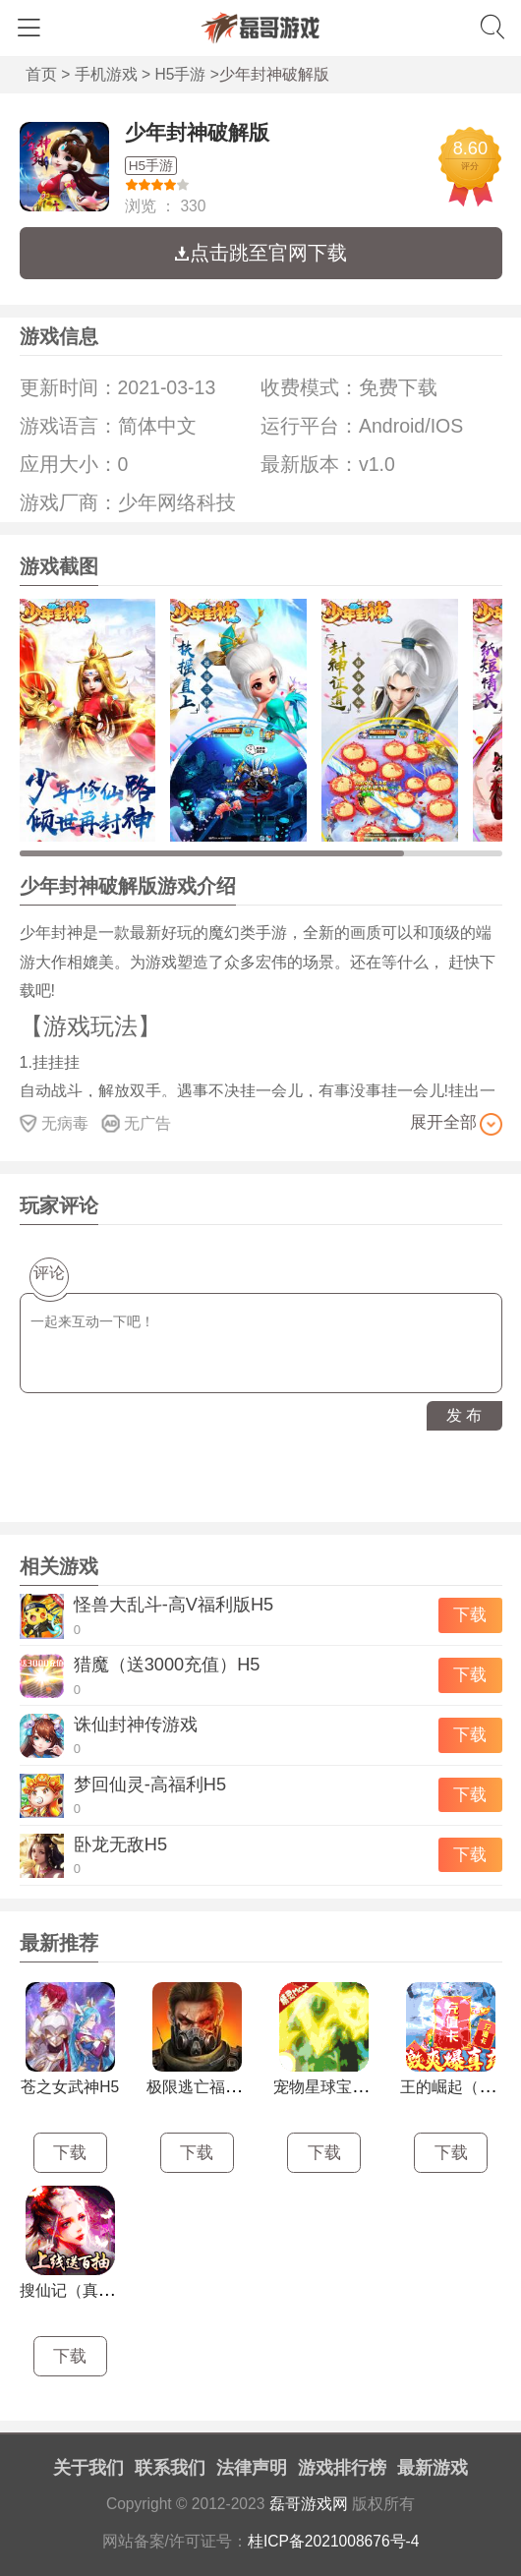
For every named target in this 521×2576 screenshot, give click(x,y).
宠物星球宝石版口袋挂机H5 (369, 2086)
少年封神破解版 (197, 132)
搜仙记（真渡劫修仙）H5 (108, 2290)
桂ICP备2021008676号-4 (334, 2541)
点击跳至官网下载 (260, 252)
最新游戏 (432, 2468)
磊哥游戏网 (308, 2503)
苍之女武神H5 (70, 2086)
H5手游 (180, 74)
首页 (41, 74)
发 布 (464, 1415)
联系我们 (170, 2468)
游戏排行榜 (342, 2468)
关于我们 (88, 2468)
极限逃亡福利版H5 (211, 2086)
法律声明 (251, 2468)
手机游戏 (106, 74)
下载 (470, 1615)
